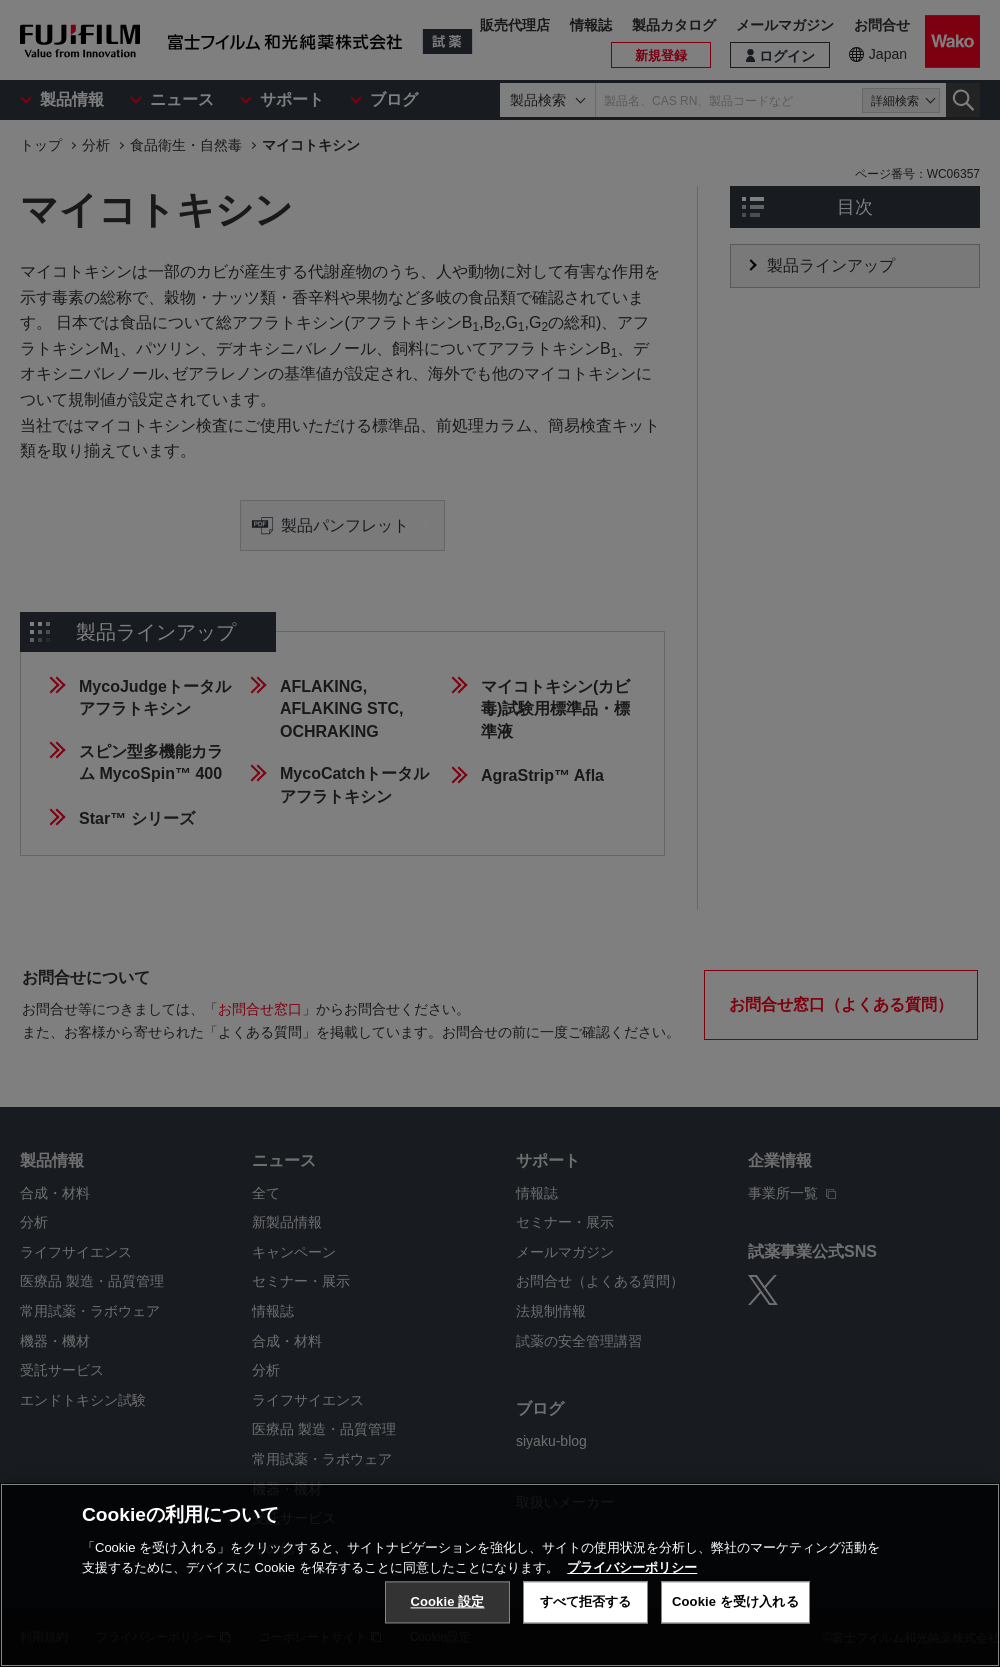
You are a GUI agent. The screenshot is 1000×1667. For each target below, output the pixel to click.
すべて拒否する (586, 1614)
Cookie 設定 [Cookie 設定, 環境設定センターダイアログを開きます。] (447, 1614)
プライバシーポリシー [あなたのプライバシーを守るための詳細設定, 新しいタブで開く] (632, 1579)
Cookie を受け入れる (735, 1614)
